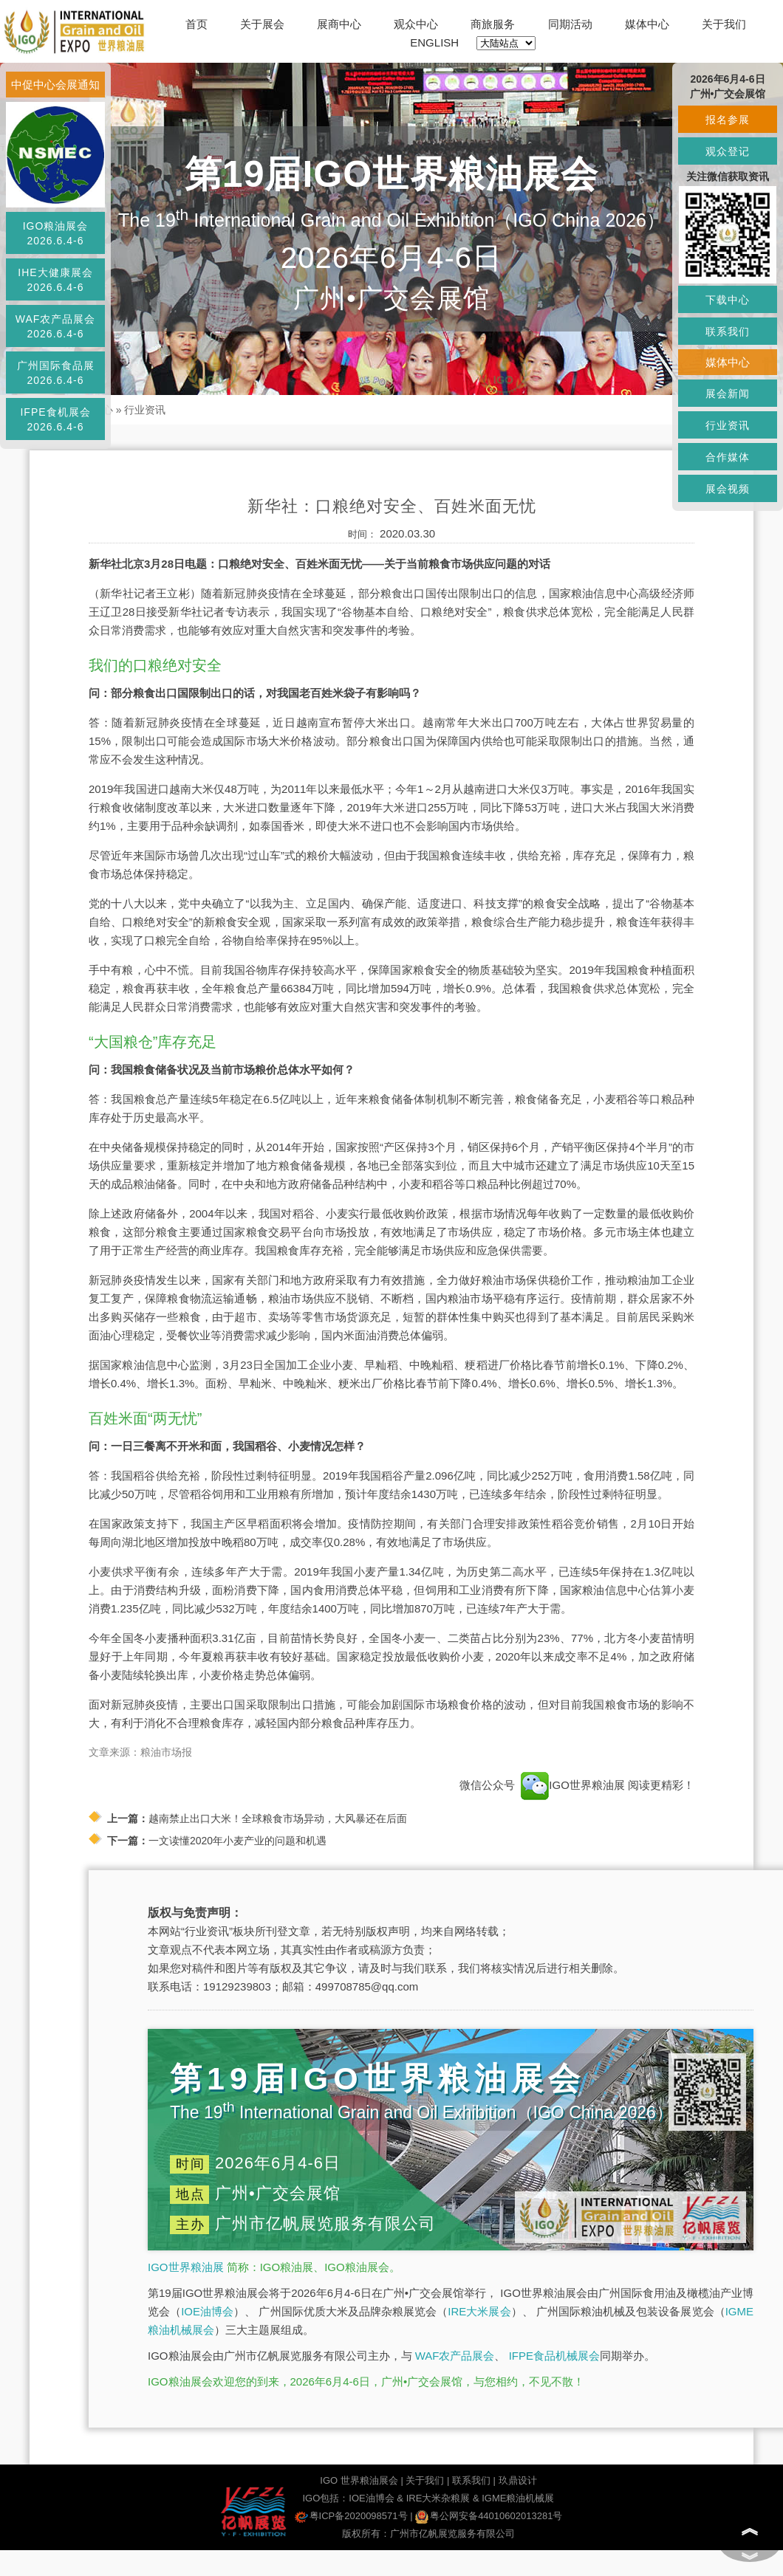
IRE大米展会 (479, 2311)
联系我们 (471, 2480)
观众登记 (727, 151)
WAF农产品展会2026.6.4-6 (56, 326)
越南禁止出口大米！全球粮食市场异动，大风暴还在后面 (277, 1818)
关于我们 (724, 24)
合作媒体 (727, 457)
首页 (196, 24)
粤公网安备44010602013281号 (488, 2515)
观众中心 (416, 24)
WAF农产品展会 (455, 2355)
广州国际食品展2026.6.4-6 (56, 373)
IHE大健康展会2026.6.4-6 (55, 280)
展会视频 (727, 489)
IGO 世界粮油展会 (358, 2480)
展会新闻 (727, 393)
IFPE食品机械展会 (554, 2355)
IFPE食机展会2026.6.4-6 (55, 419)
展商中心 (339, 24)
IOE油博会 (207, 2311)
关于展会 (262, 24)
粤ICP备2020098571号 (351, 2515)
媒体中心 (647, 24)
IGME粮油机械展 (518, 2498)
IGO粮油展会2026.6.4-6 (56, 233)
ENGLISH (434, 42)
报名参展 (727, 120)
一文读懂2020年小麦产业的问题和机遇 (237, 1841)
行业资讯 (144, 410)
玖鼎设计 (518, 2480)
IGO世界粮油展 (186, 2267)
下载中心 (727, 300)
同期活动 (570, 24)
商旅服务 (493, 24)
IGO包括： (325, 2498)
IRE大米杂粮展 (438, 2498)
